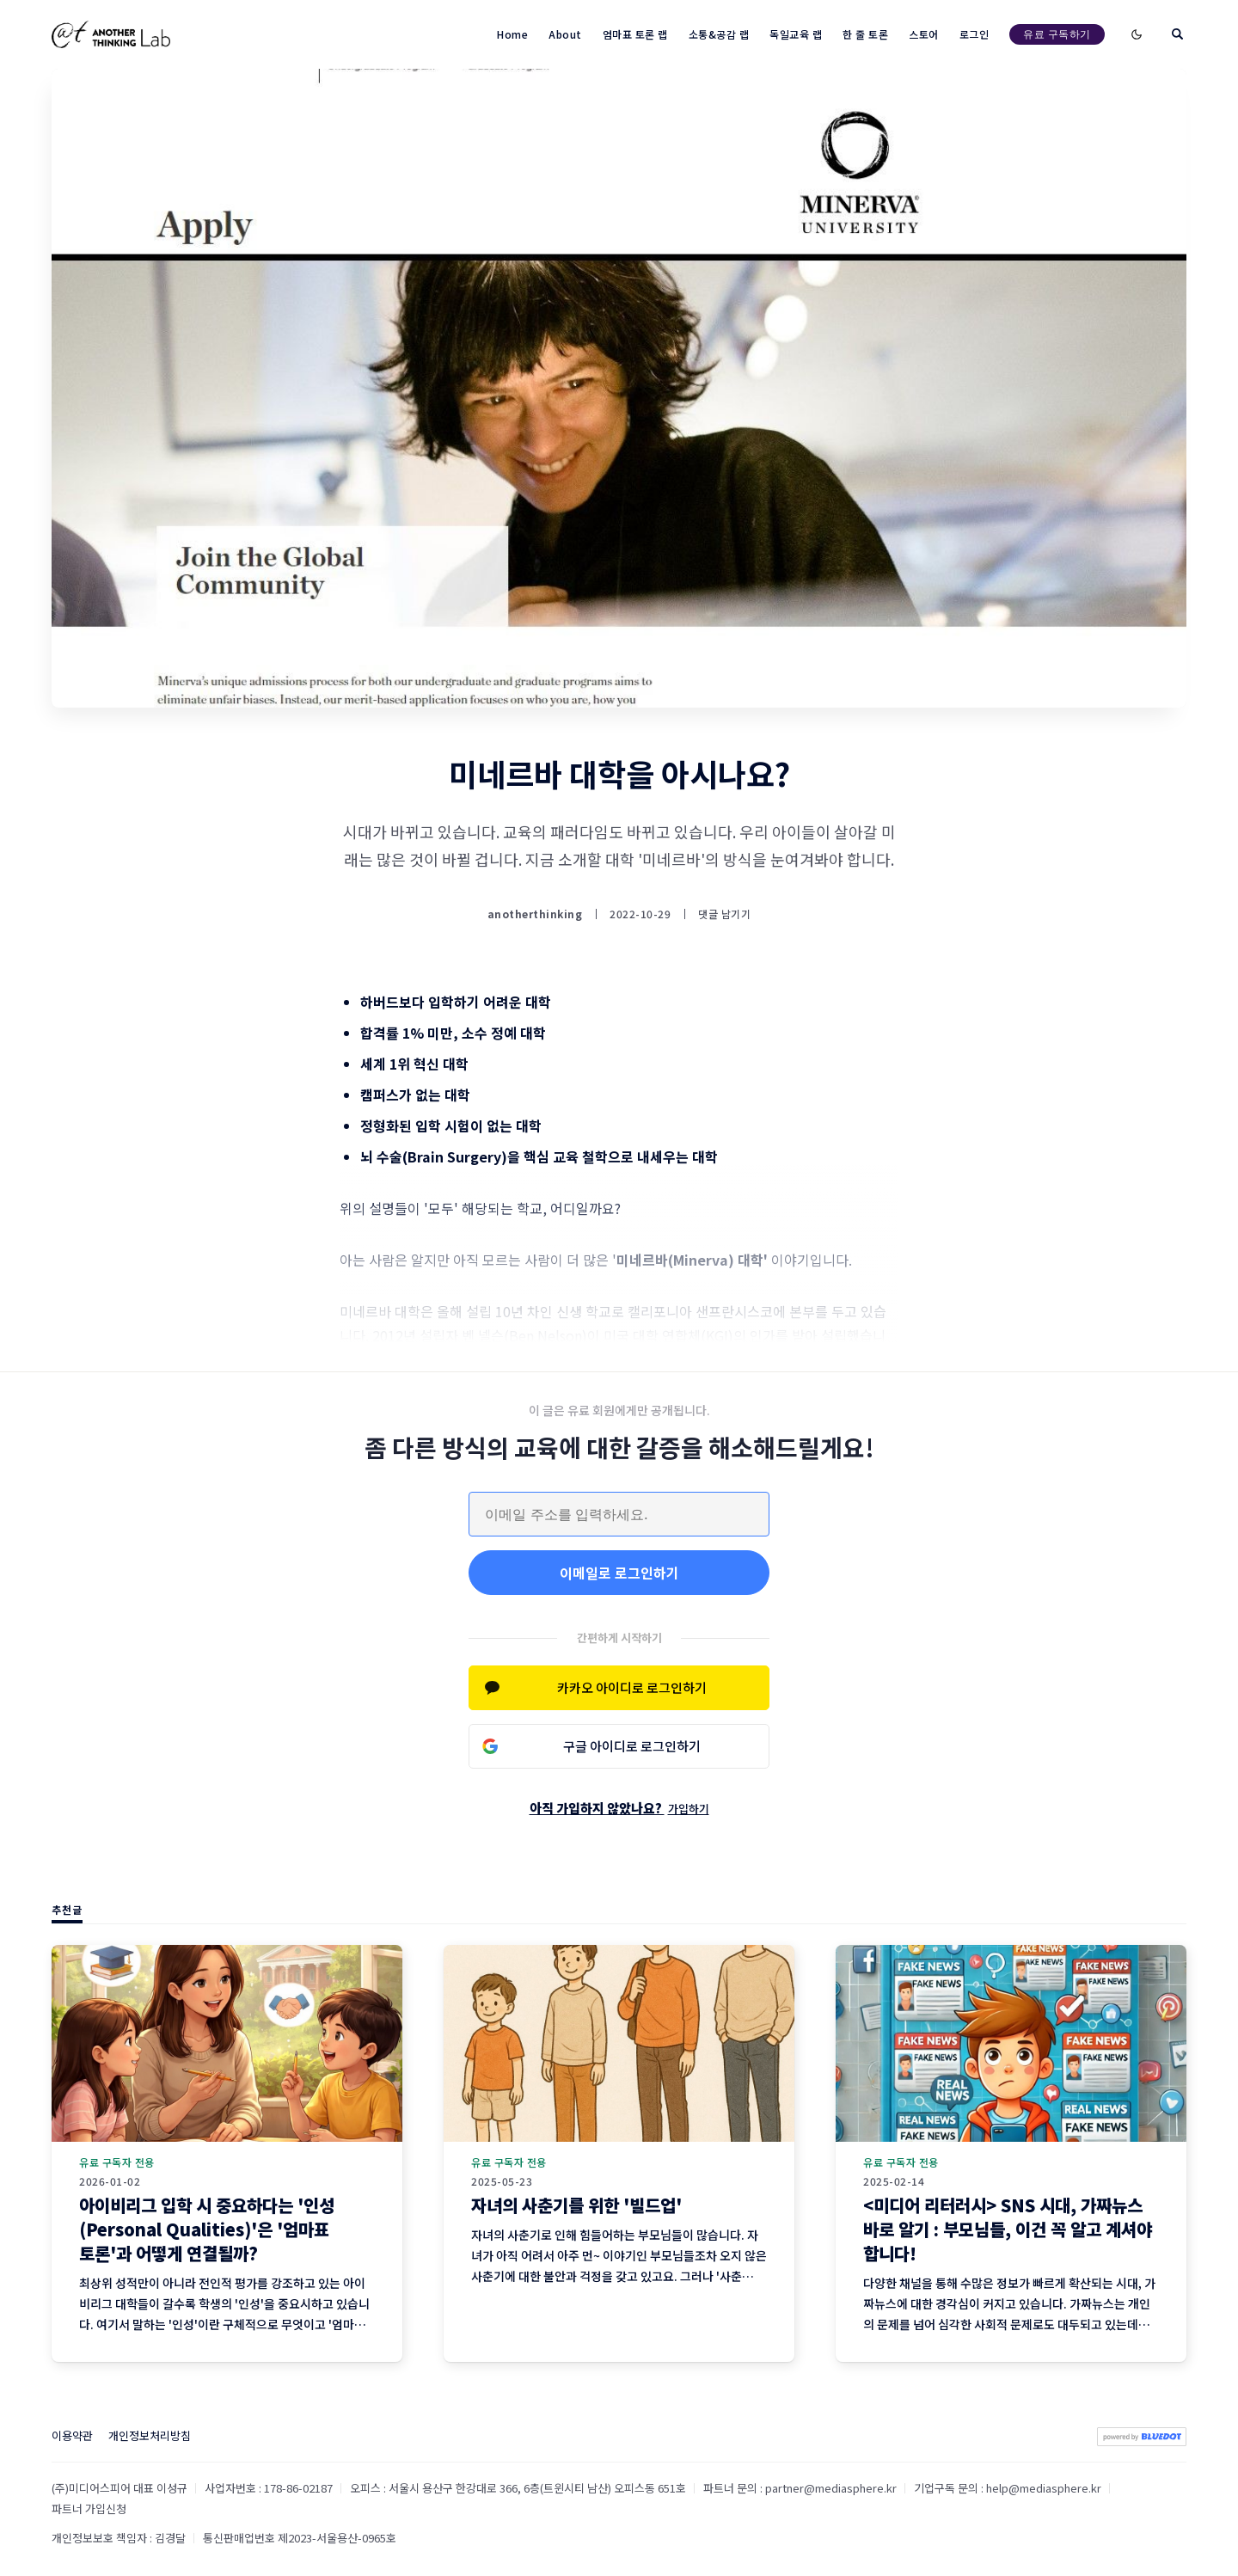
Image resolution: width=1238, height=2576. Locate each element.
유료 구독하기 (1057, 34)
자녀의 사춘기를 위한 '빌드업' (576, 2205)
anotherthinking (535, 914)
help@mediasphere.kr (1043, 2488)
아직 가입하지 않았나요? (619, 1808)
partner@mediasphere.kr (831, 2488)
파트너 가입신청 (89, 2508)
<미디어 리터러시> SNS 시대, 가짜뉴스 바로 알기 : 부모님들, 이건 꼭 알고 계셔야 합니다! (1007, 2229)
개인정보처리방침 (149, 2435)
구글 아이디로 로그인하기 (632, 1746)
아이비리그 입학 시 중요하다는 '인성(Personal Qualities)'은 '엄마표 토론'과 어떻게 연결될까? (206, 2229)
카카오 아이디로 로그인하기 (632, 1687)
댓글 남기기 (724, 913)
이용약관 (72, 2435)
